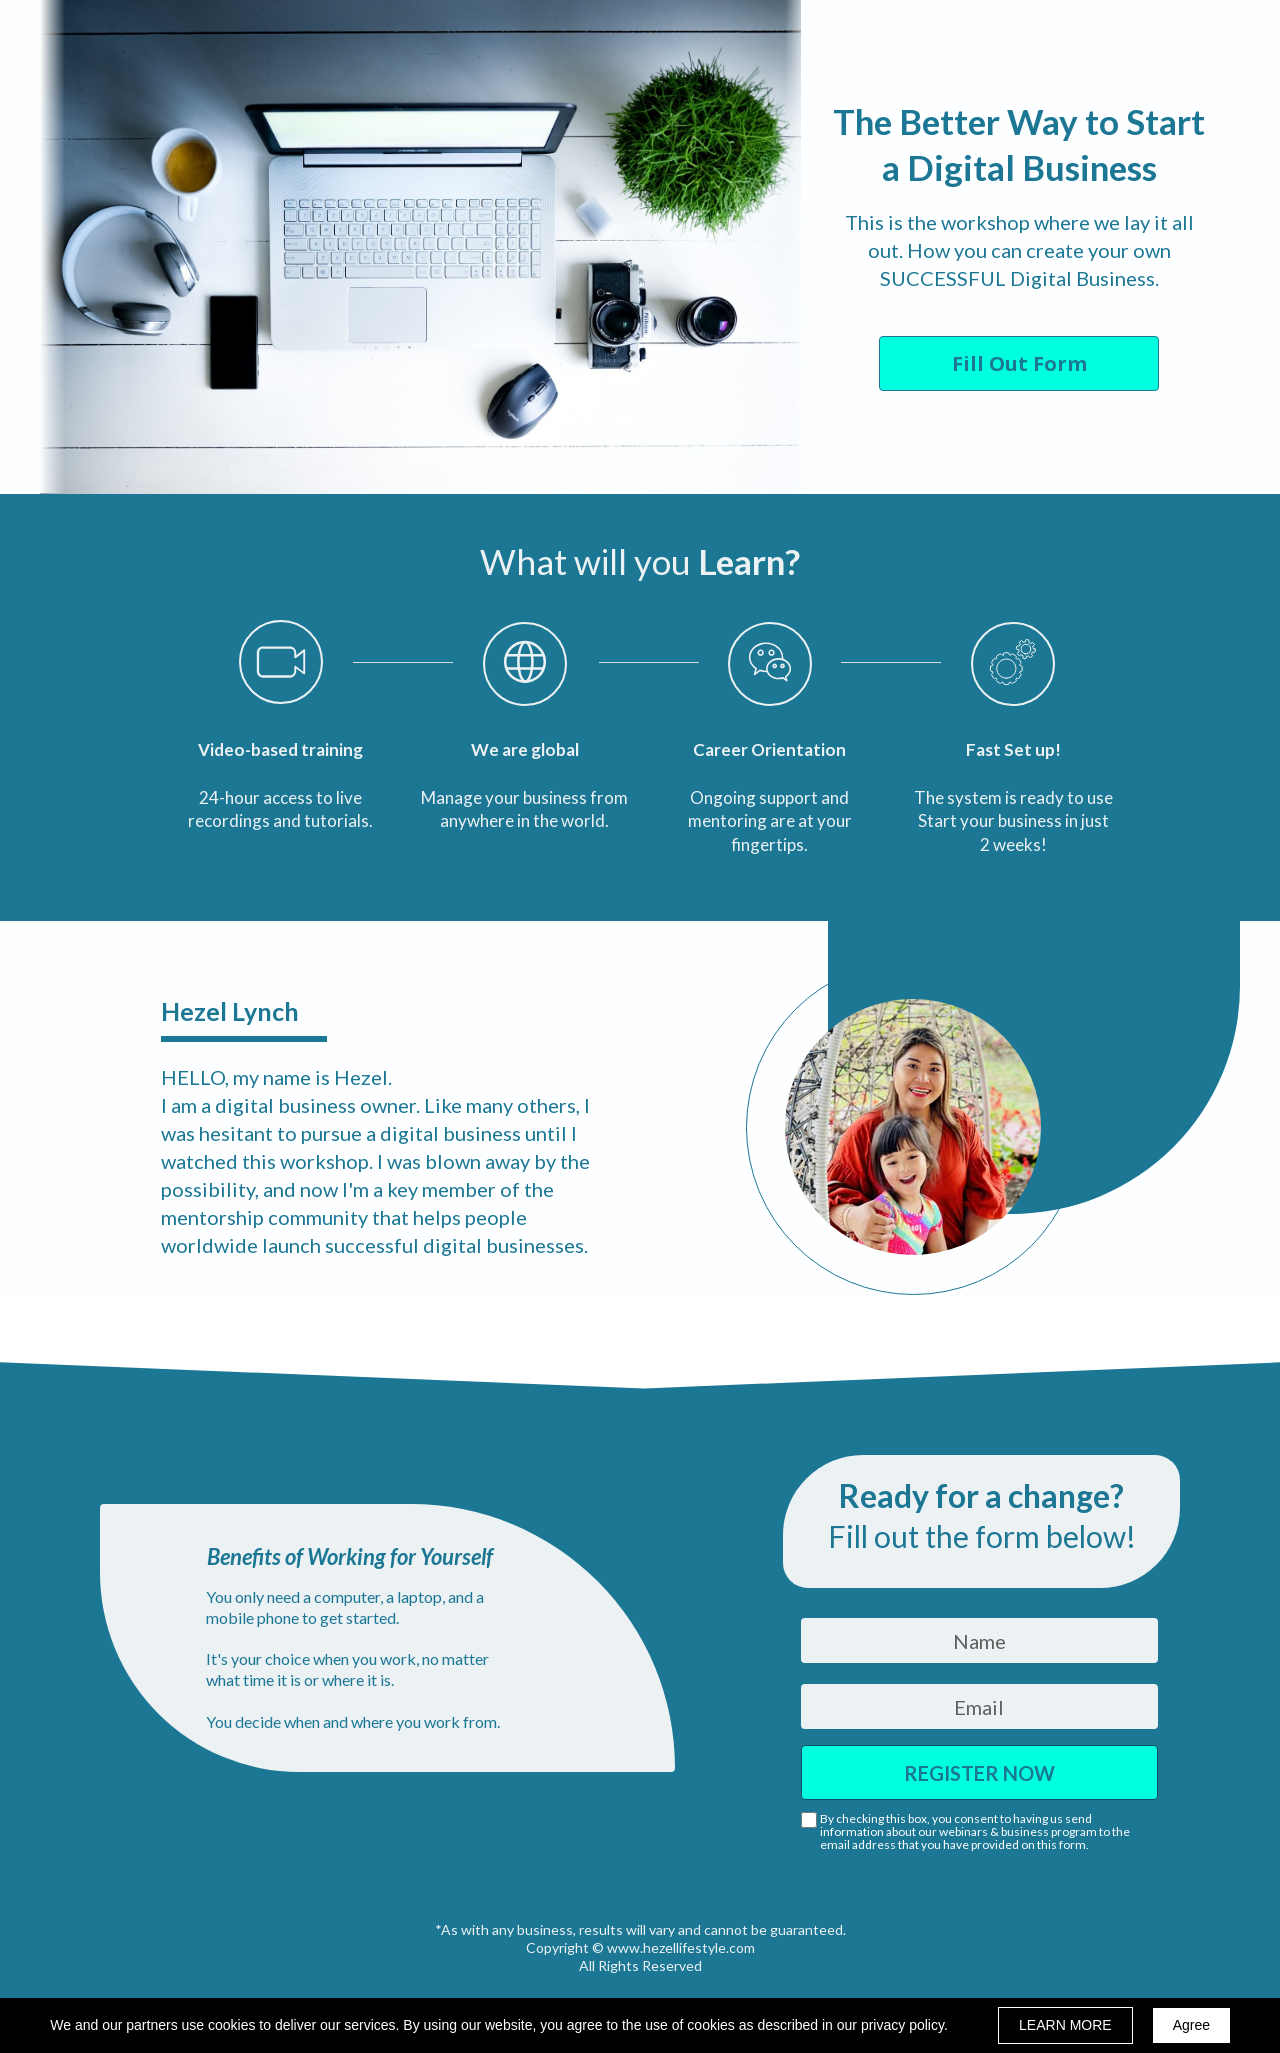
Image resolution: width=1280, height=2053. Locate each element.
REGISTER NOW (979, 1772)
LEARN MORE (1065, 2025)
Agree (1191, 2025)
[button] (1019, 363)
